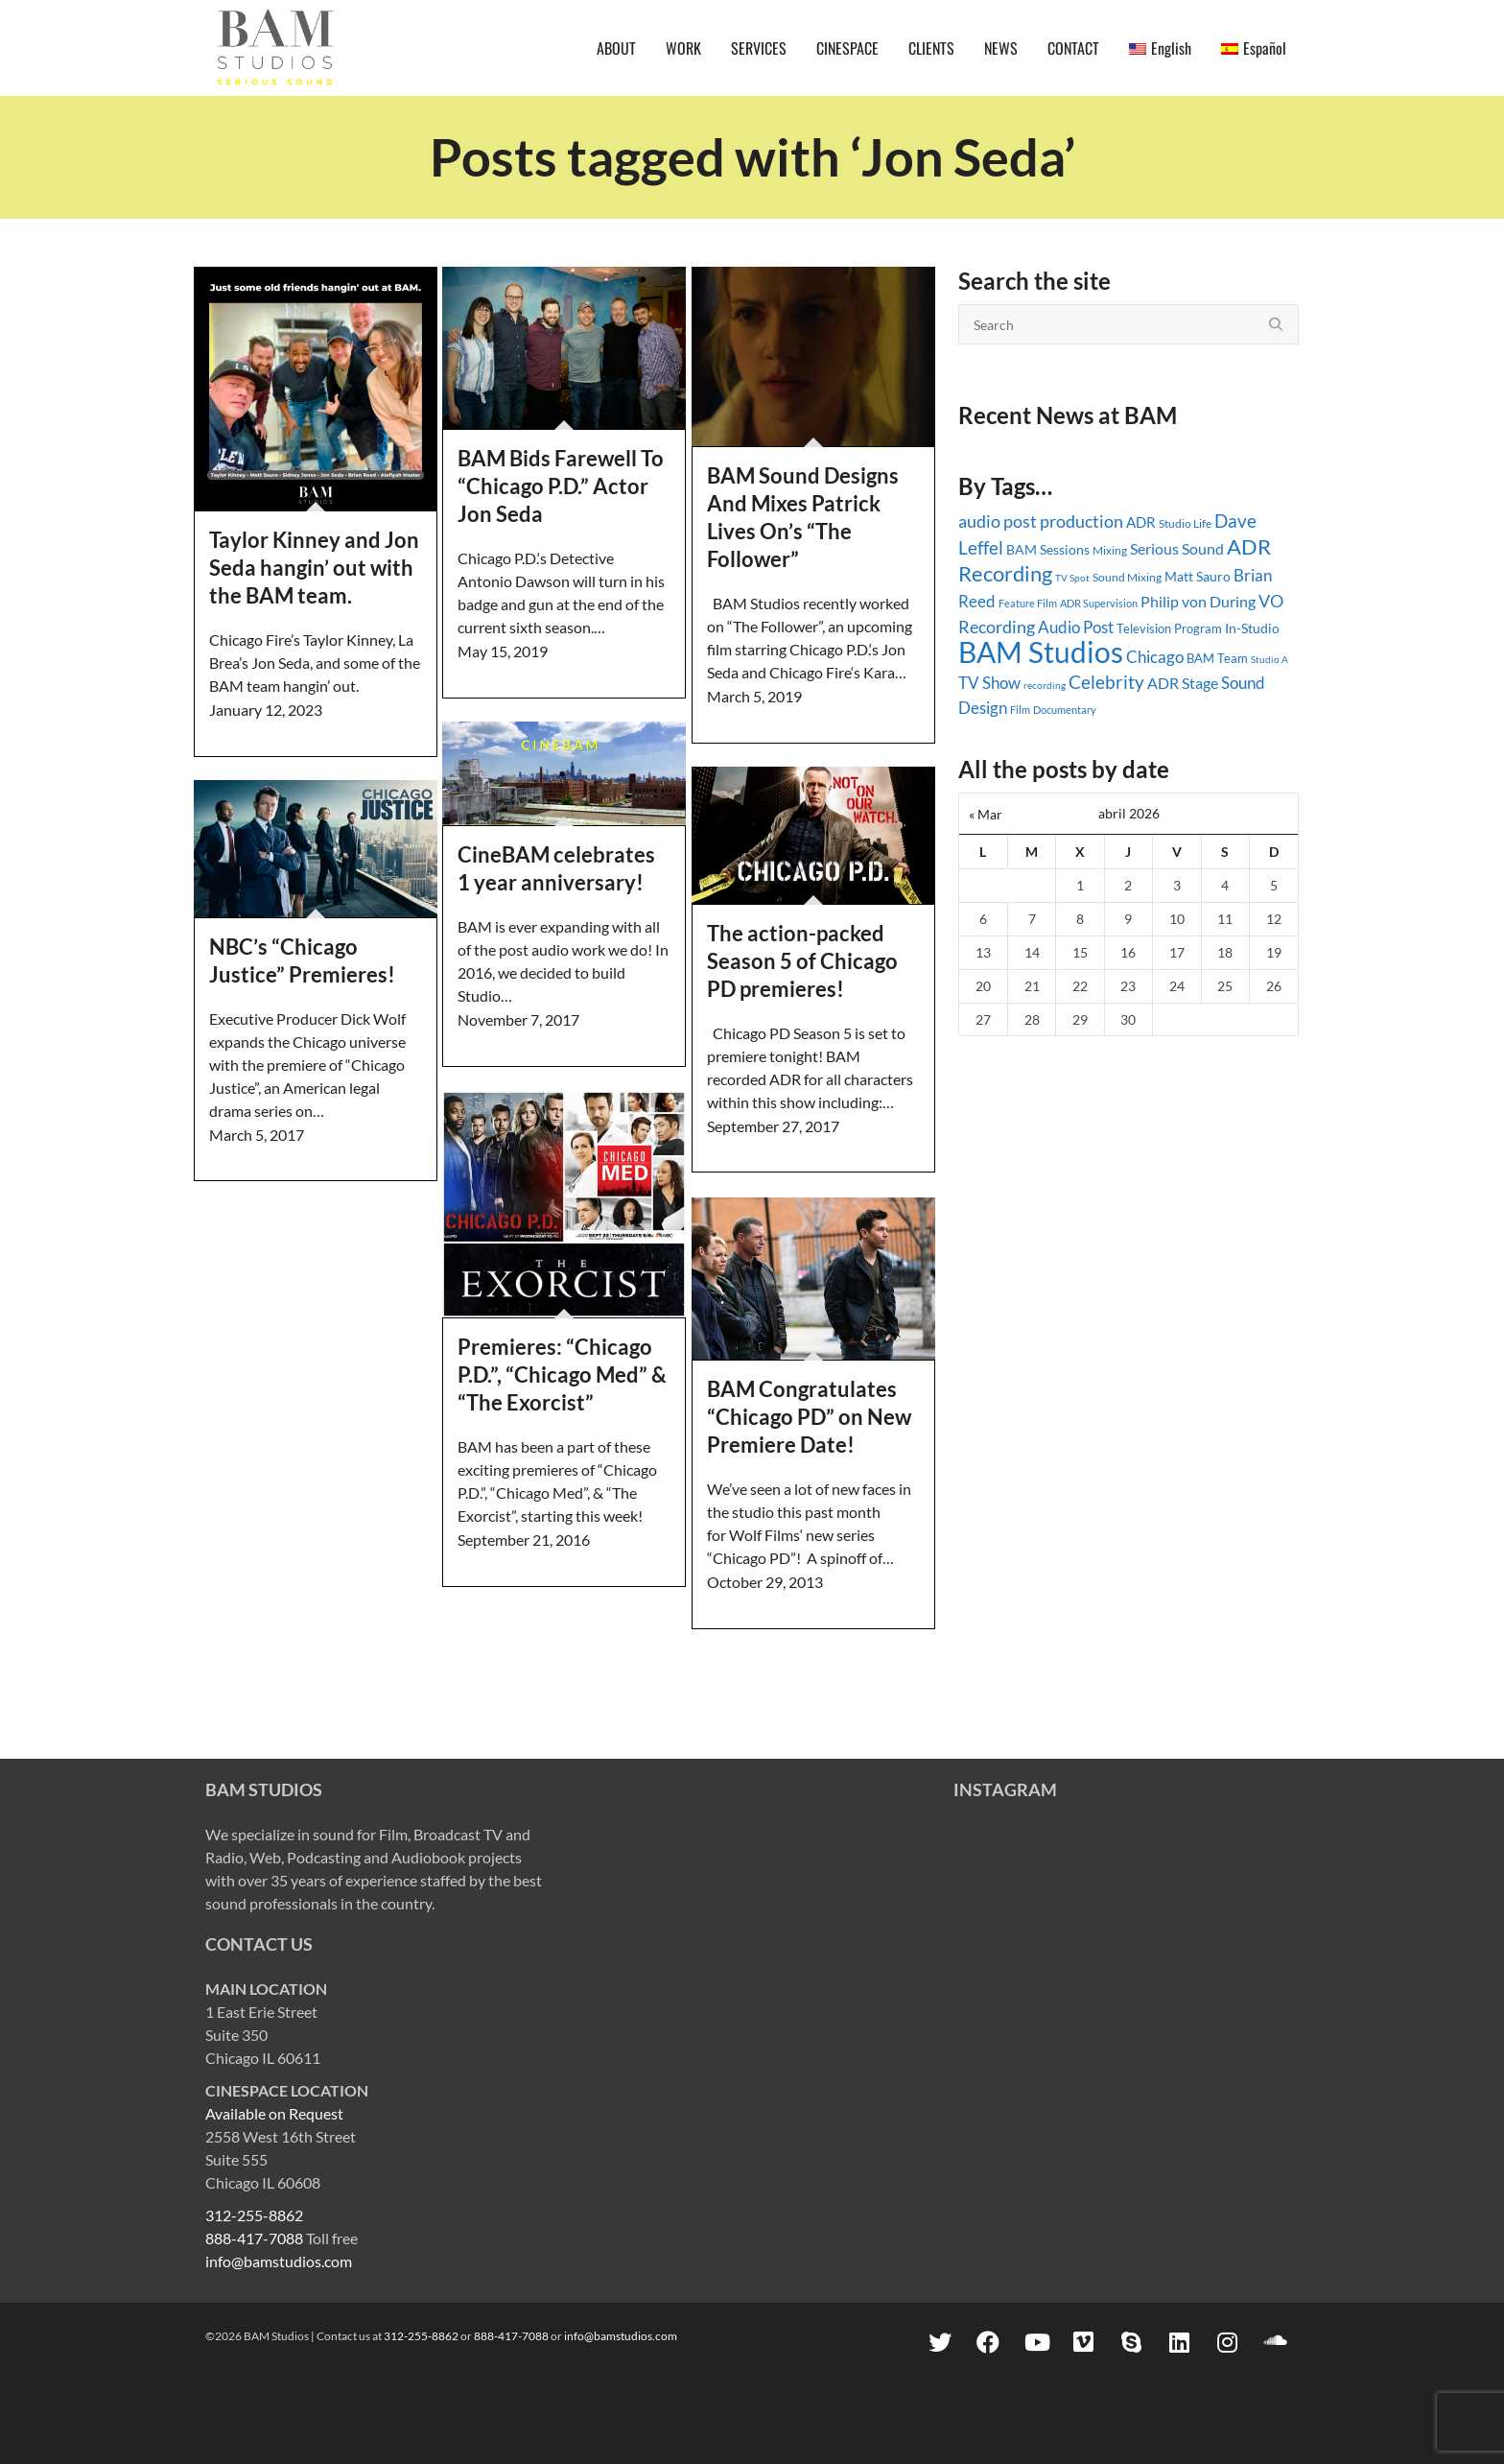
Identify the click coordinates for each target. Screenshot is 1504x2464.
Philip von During (1198, 601)
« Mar (985, 814)
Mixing (1110, 550)
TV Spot (1072, 577)
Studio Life (1185, 523)
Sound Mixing (1127, 577)
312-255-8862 (254, 2215)
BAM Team (1217, 658)
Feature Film (1028, 603)
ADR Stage (1182, 683)
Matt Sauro (1197, 576)
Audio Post (1076, 627)
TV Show (989, 683)
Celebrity (1106, 682)
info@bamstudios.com (278, 2261)
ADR (1141, 522)
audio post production (1040, 521)
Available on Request (274, 2113)
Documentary (1064, 709)
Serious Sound (1177, 548)
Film (1020, 710)
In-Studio (1252, 628)
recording (1044, 685)
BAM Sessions (1048, 549)
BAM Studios (1040, 651)
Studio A (1269, 659)
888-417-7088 (254, 2238)
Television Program (1169, 628)
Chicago (1155, 657)
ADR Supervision (1099, 603)
